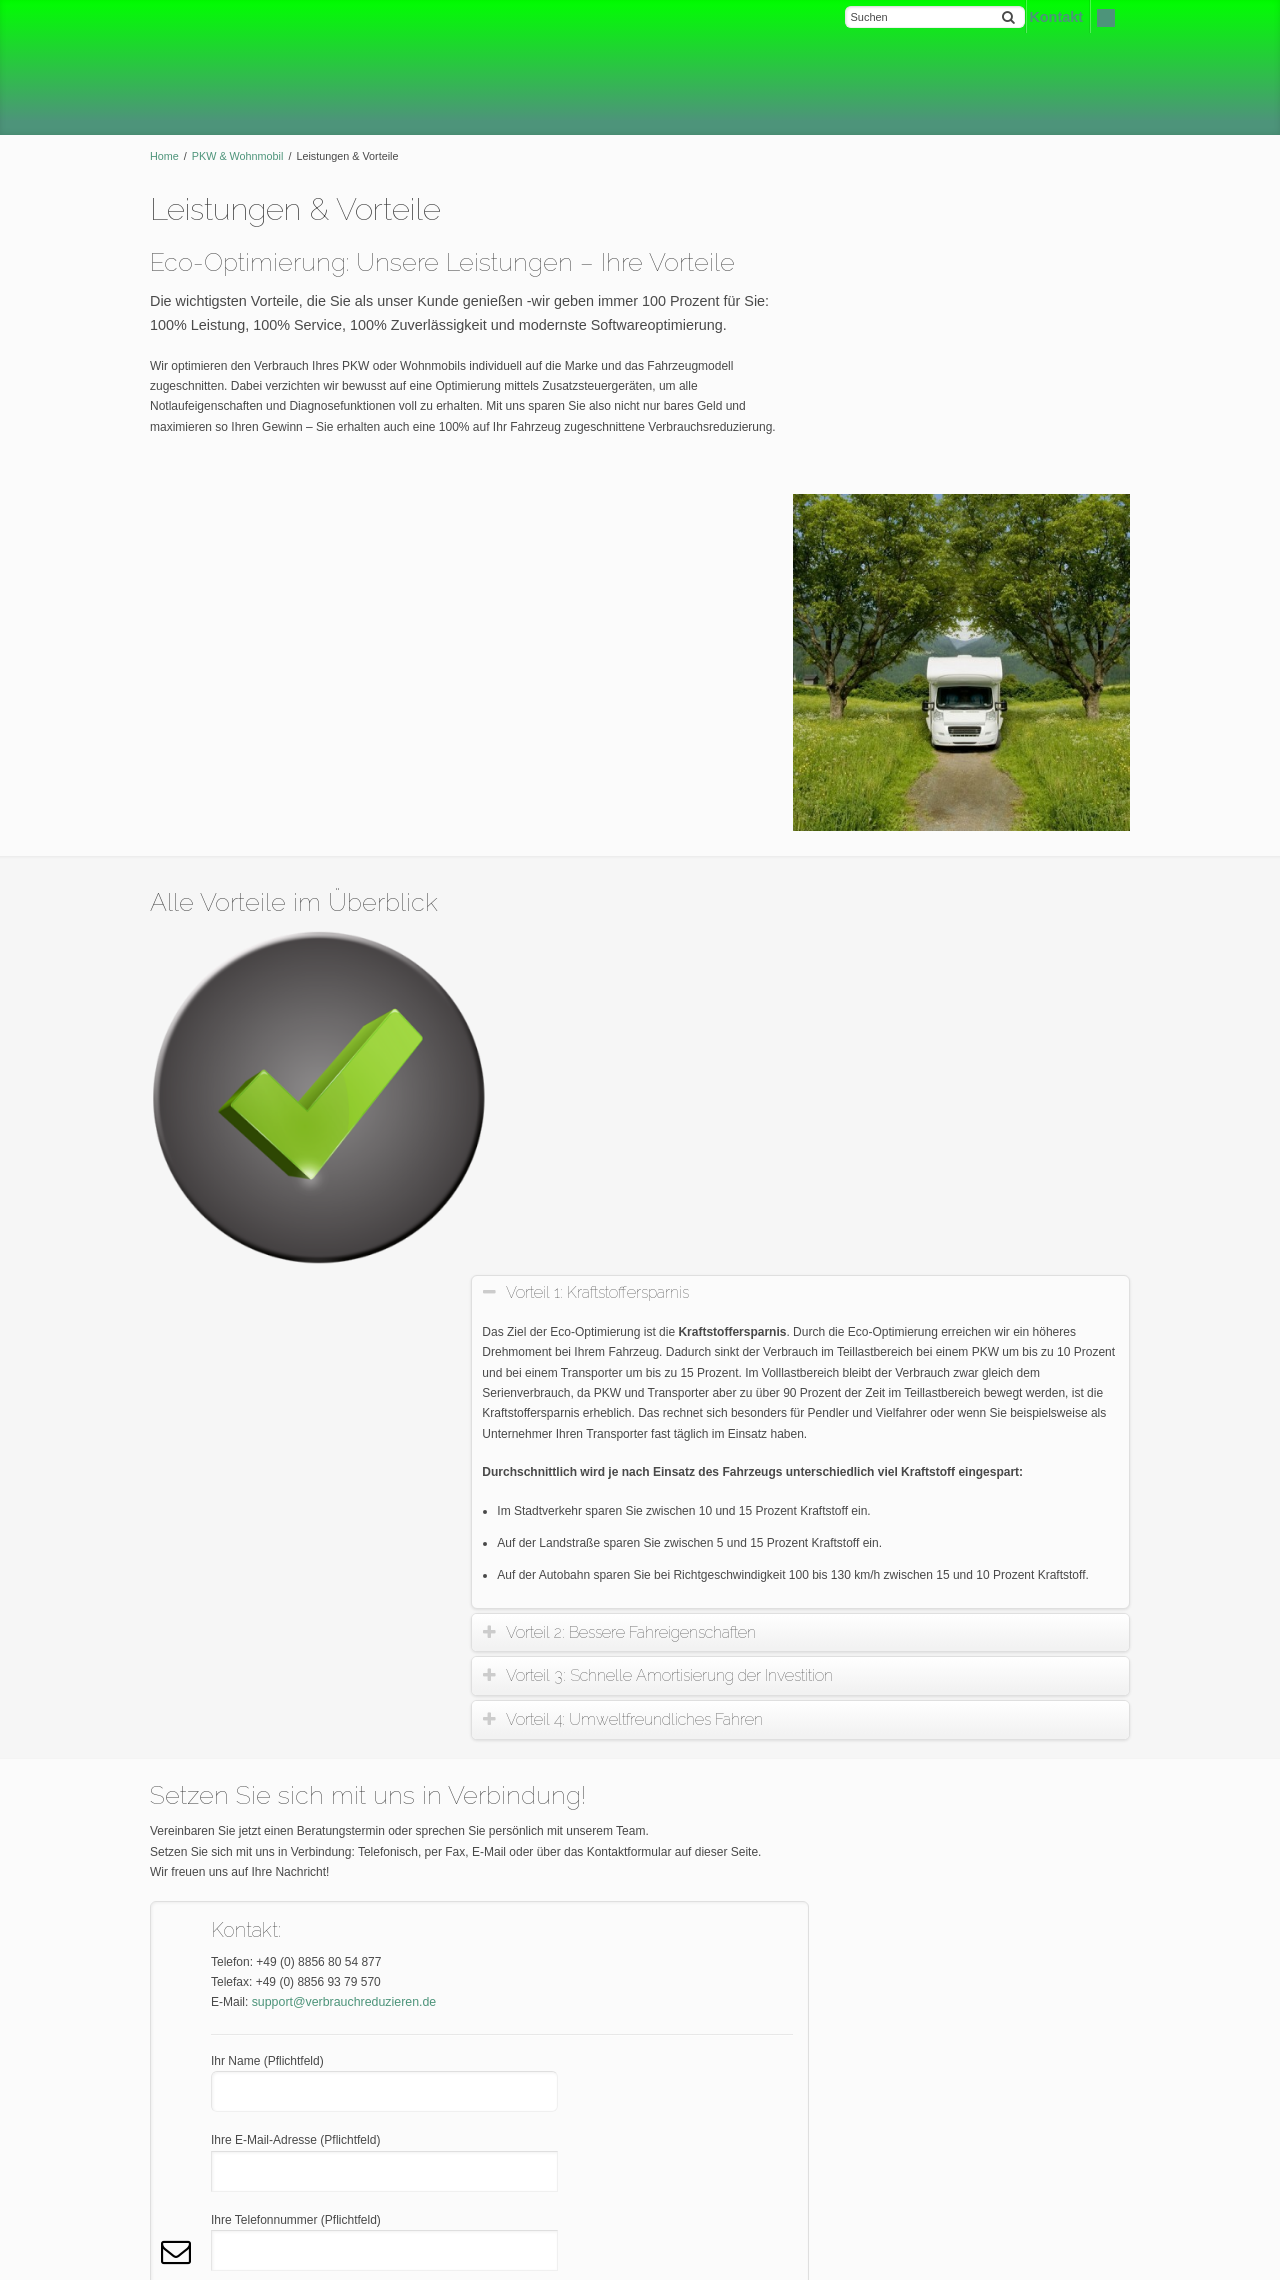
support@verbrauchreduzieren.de (341, 1334)
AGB (173, 2069)
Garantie (888, 1250)
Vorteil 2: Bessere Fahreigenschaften (647, 964)
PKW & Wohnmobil (238, 156)
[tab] (808, 626)
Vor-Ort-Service (906, 1291)
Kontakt (1109, 2258)
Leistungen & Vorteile (921, 1169)
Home (164, 156)
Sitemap (183, 2171)
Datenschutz (194, 2137)
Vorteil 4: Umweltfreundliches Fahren (650, 1051)
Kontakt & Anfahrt (911, 1210)
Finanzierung (899, 1331)
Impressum (190, 2103)
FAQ (173, 2035)
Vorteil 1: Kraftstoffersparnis (613, 624)
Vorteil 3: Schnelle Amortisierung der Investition (685, 1007)
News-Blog (894, 1371)
